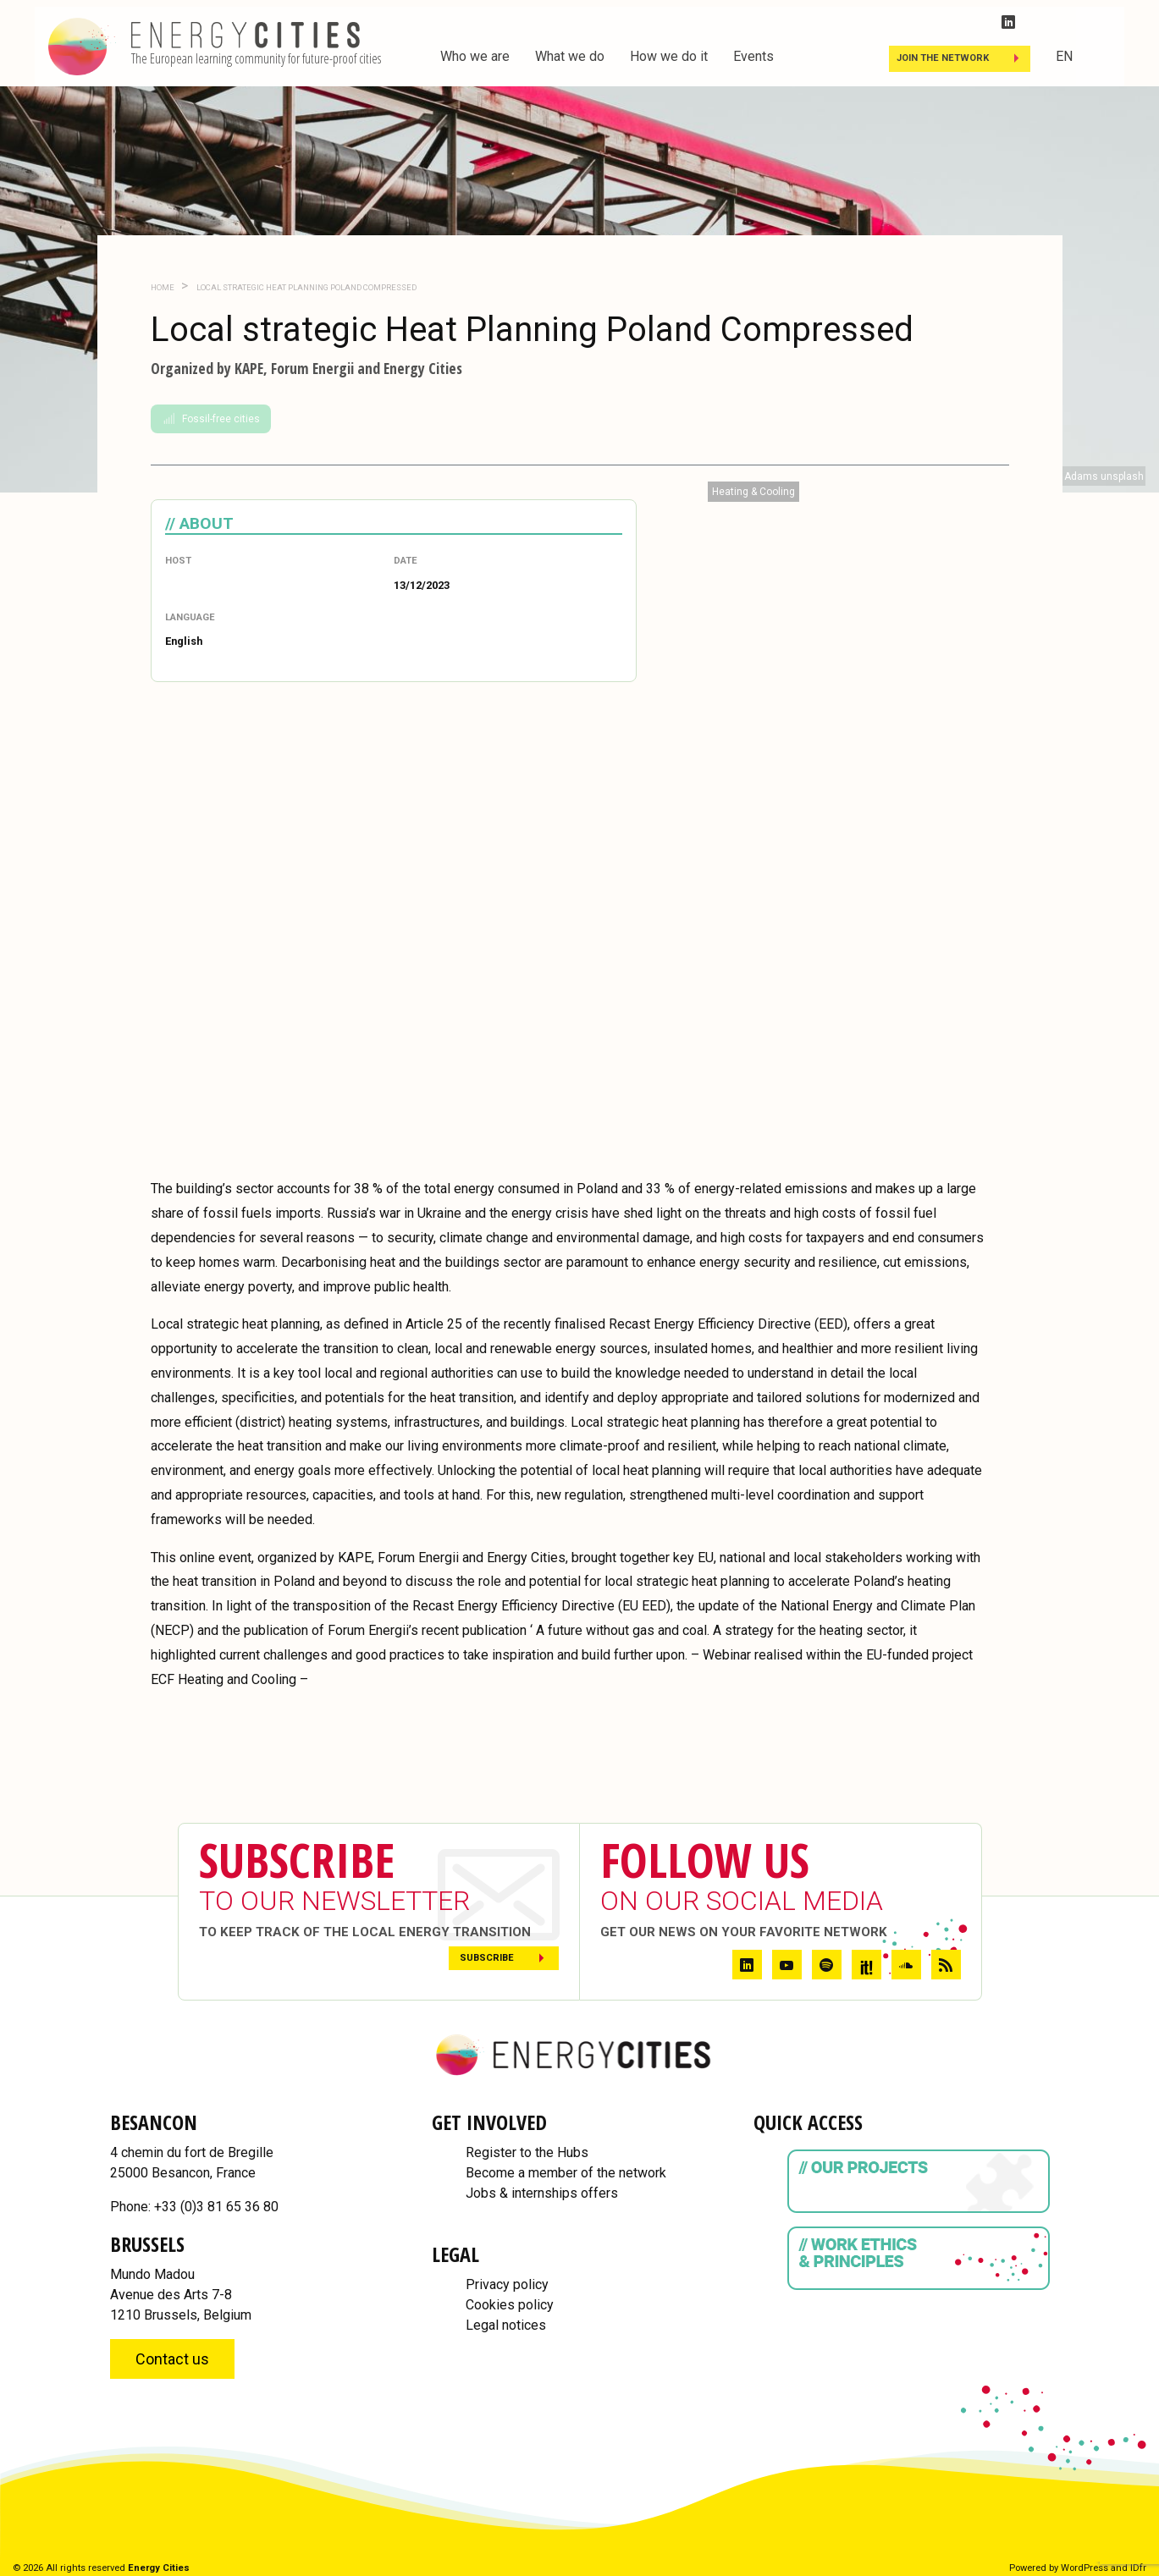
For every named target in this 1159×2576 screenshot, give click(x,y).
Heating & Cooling (753, 492)
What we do (569, 56)
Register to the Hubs (527, 2152)
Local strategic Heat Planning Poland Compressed (306, 287)
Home (162, 287)
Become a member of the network (566, 2173)
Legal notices (506, 2325)
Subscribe (487, 1957)
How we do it (669, 56)
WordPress (1084, 2567)
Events (753, 56)
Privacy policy (507, 2284)
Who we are (475, 56)
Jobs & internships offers (542, 2193)
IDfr (1138, 2567)
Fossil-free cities (211, 419)
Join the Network (943, 57)
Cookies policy (510, 2305)
